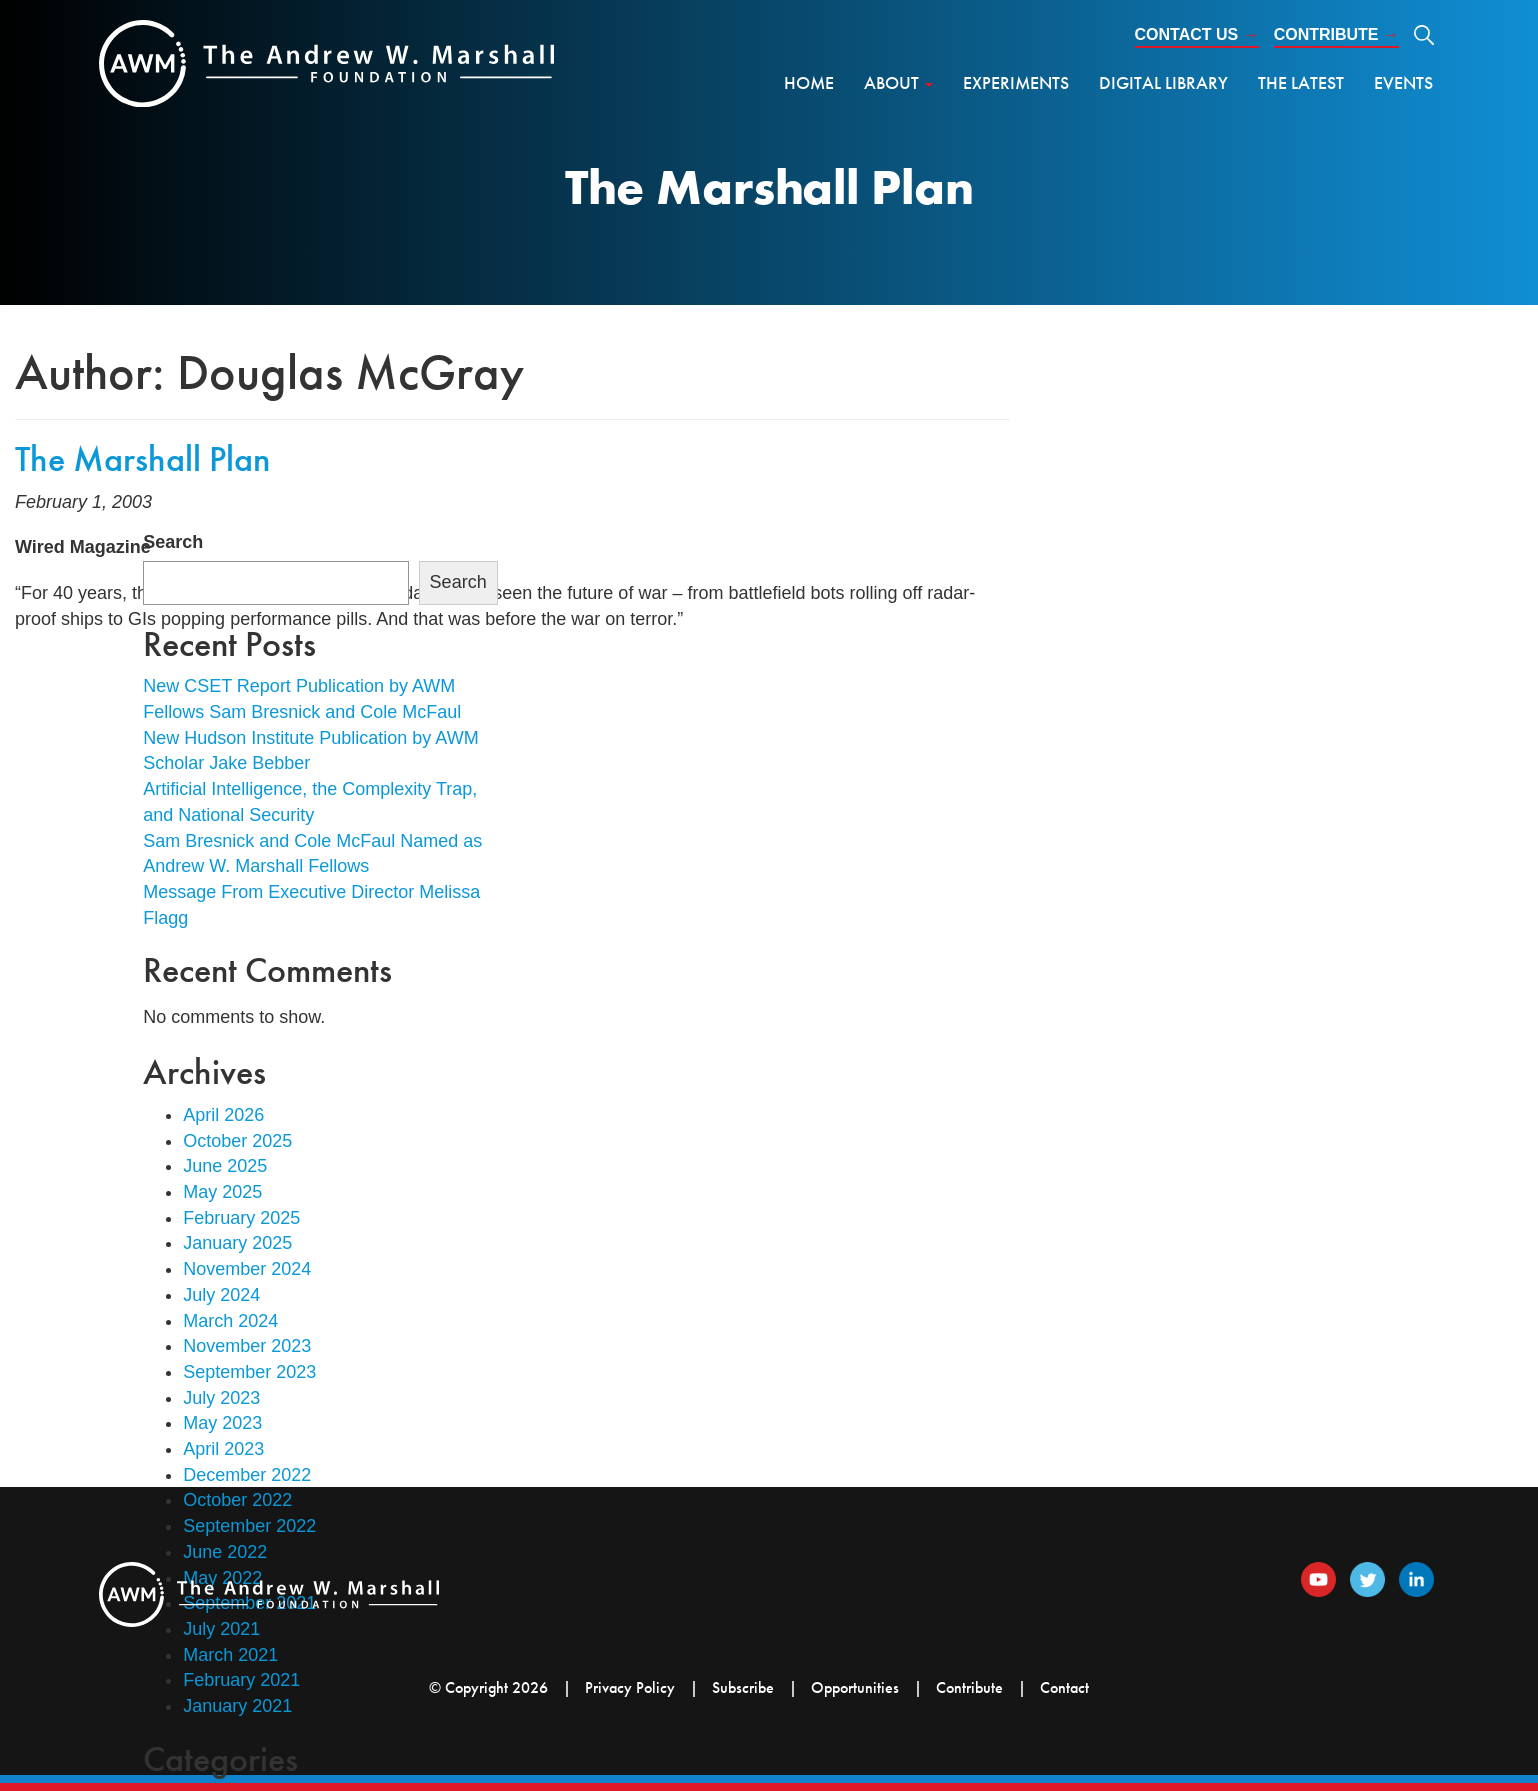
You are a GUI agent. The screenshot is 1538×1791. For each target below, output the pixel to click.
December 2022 (247, 1475)
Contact (1064, 1687)
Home (809, 82)
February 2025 (241, 1218)
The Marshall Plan (142, 459)
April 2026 (223, 1115)
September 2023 (249, 1372)
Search (173, 542)
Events (1403, 82)
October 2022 (237, 1500)
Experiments (1016, 82)
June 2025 (225, 1166)
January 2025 (237, 1243)
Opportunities (855, 1687)
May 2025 (222, 1192)
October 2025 (237, 1141)
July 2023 (221, 1398)
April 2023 (223, 1449)
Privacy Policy (630, 1687)
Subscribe (743, 1687)
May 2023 (222, 1423)
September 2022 (249, 1526)
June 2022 (225, 1552)
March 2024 (230, 1321)
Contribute (1336, 34)
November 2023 (247, 1346)
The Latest (1301, 82)
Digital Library (1163, 82)
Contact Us (1197, 34)
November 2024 (247, 1269)
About (898, 82)
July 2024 (221, 1295)
